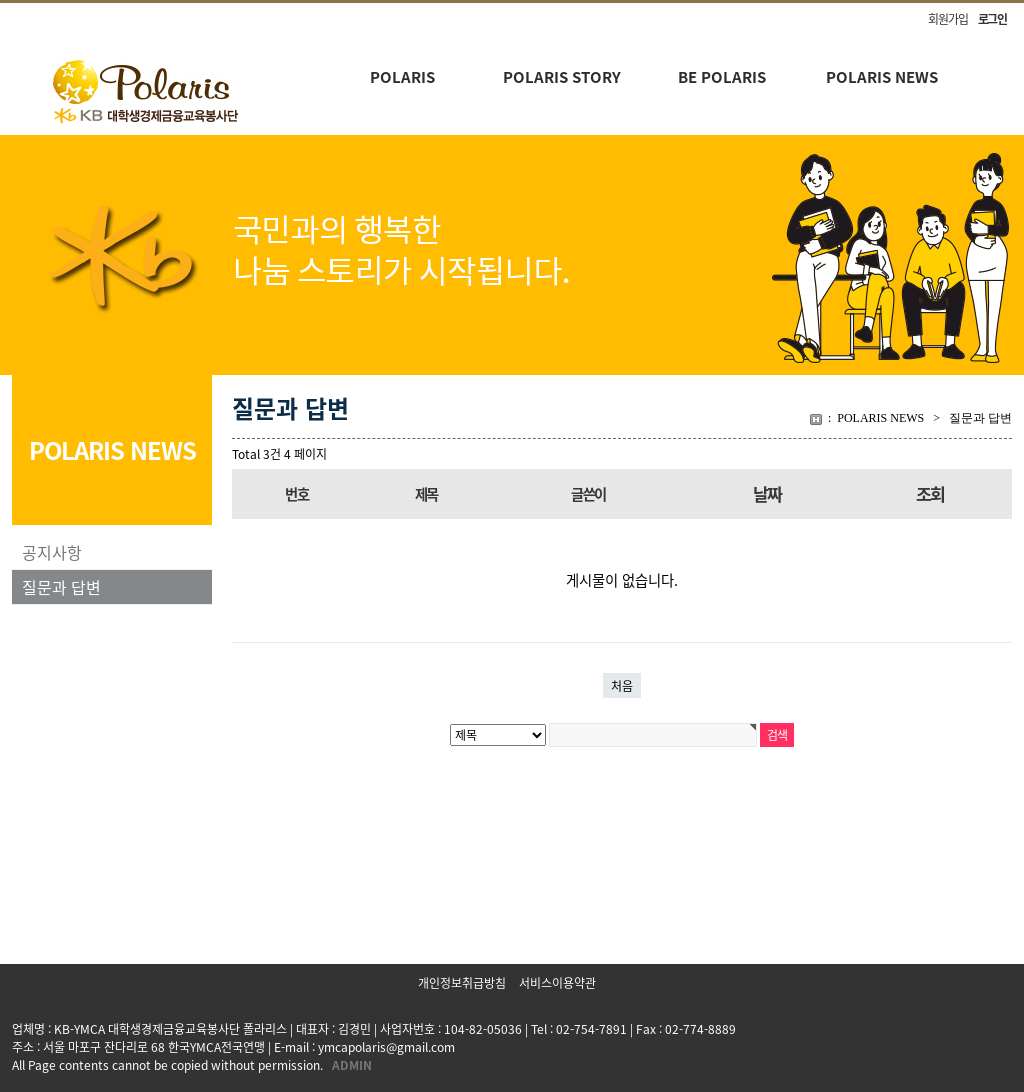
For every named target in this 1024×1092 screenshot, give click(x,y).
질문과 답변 (61, 587)
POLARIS (402, 77)
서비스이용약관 (557, 983)
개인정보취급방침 (462, 983)
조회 (930, 494)
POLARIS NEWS (882, 77)
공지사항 (52, 552)
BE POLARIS (722, 77)
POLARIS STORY (562, 77)
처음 (622, 686)
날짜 (767, 494)
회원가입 (947, 19)
